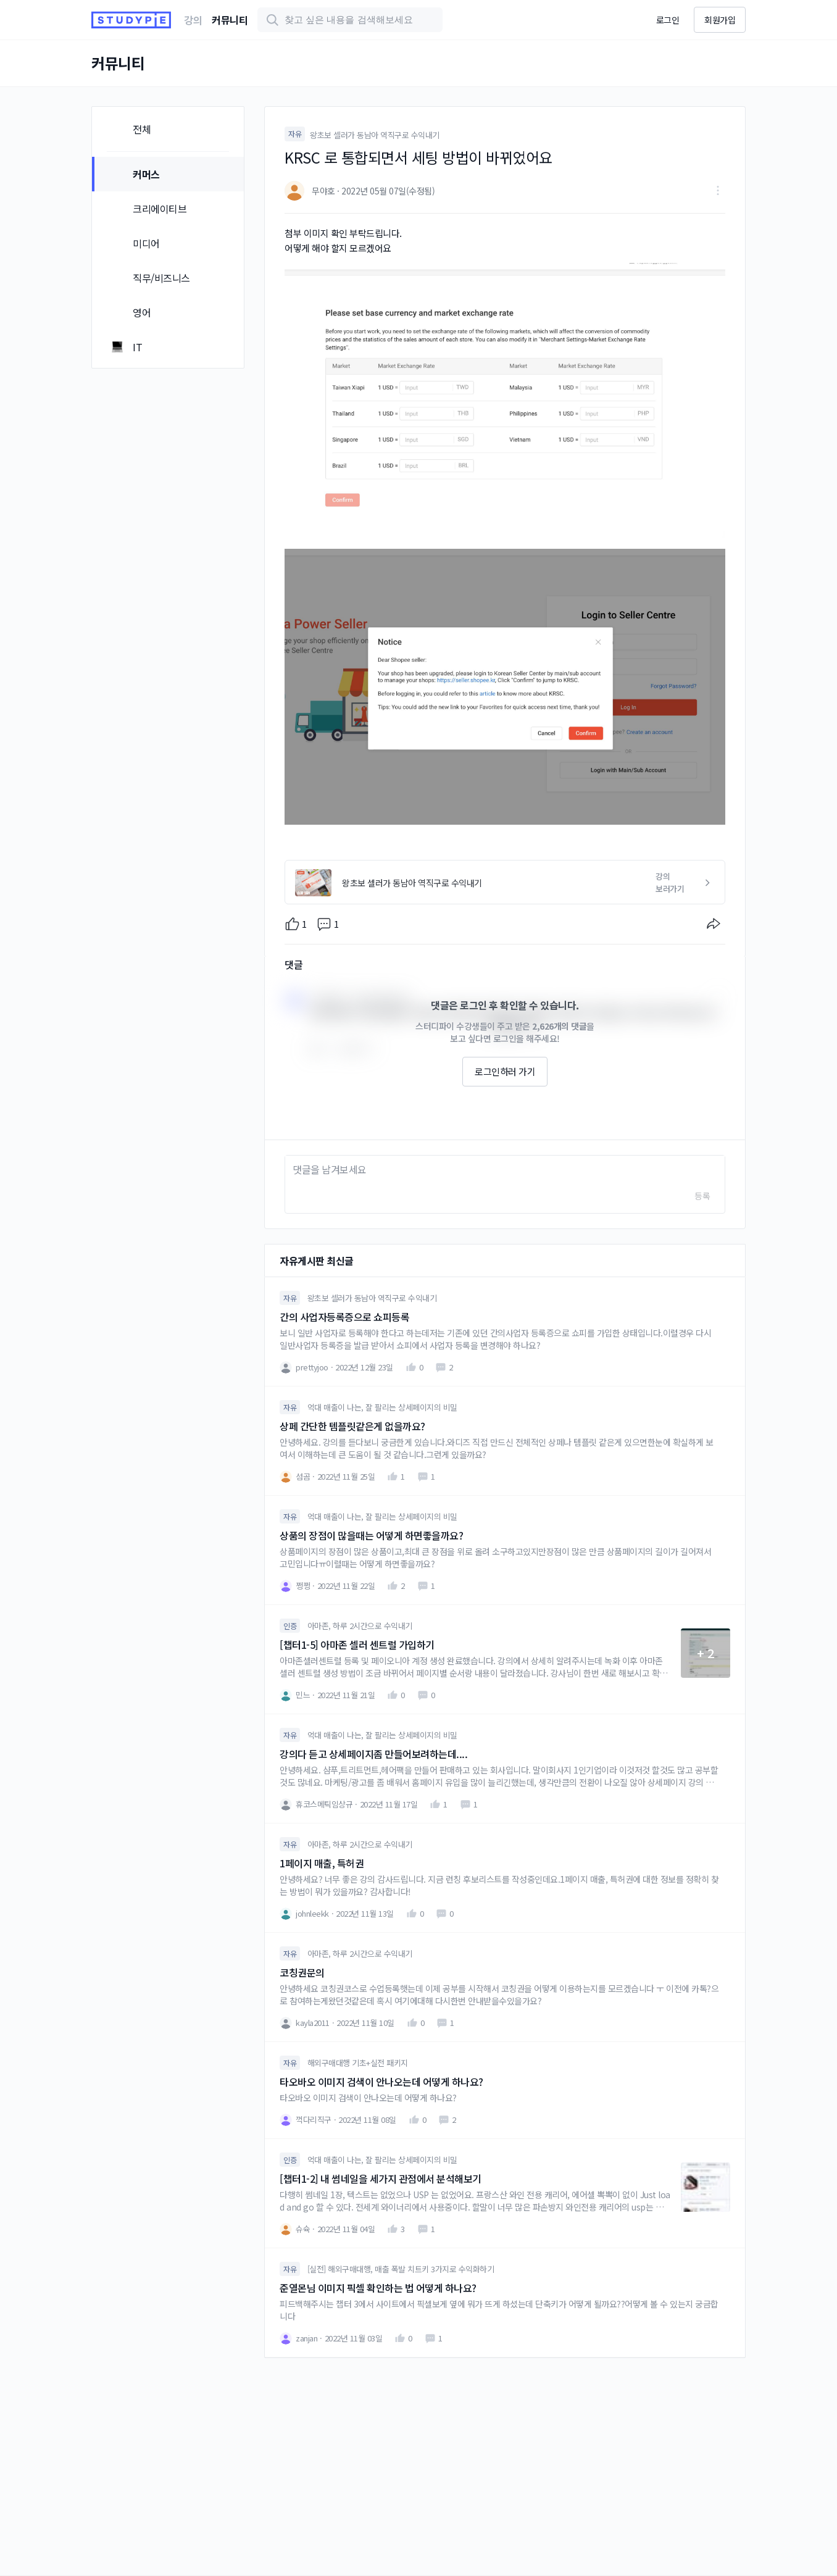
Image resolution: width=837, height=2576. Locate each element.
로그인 (668, 20)
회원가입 (719, 20)
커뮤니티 (230, 19)
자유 (294, 133)
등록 (702, 1196)
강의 (193, 19)
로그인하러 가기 (505, 1071)
